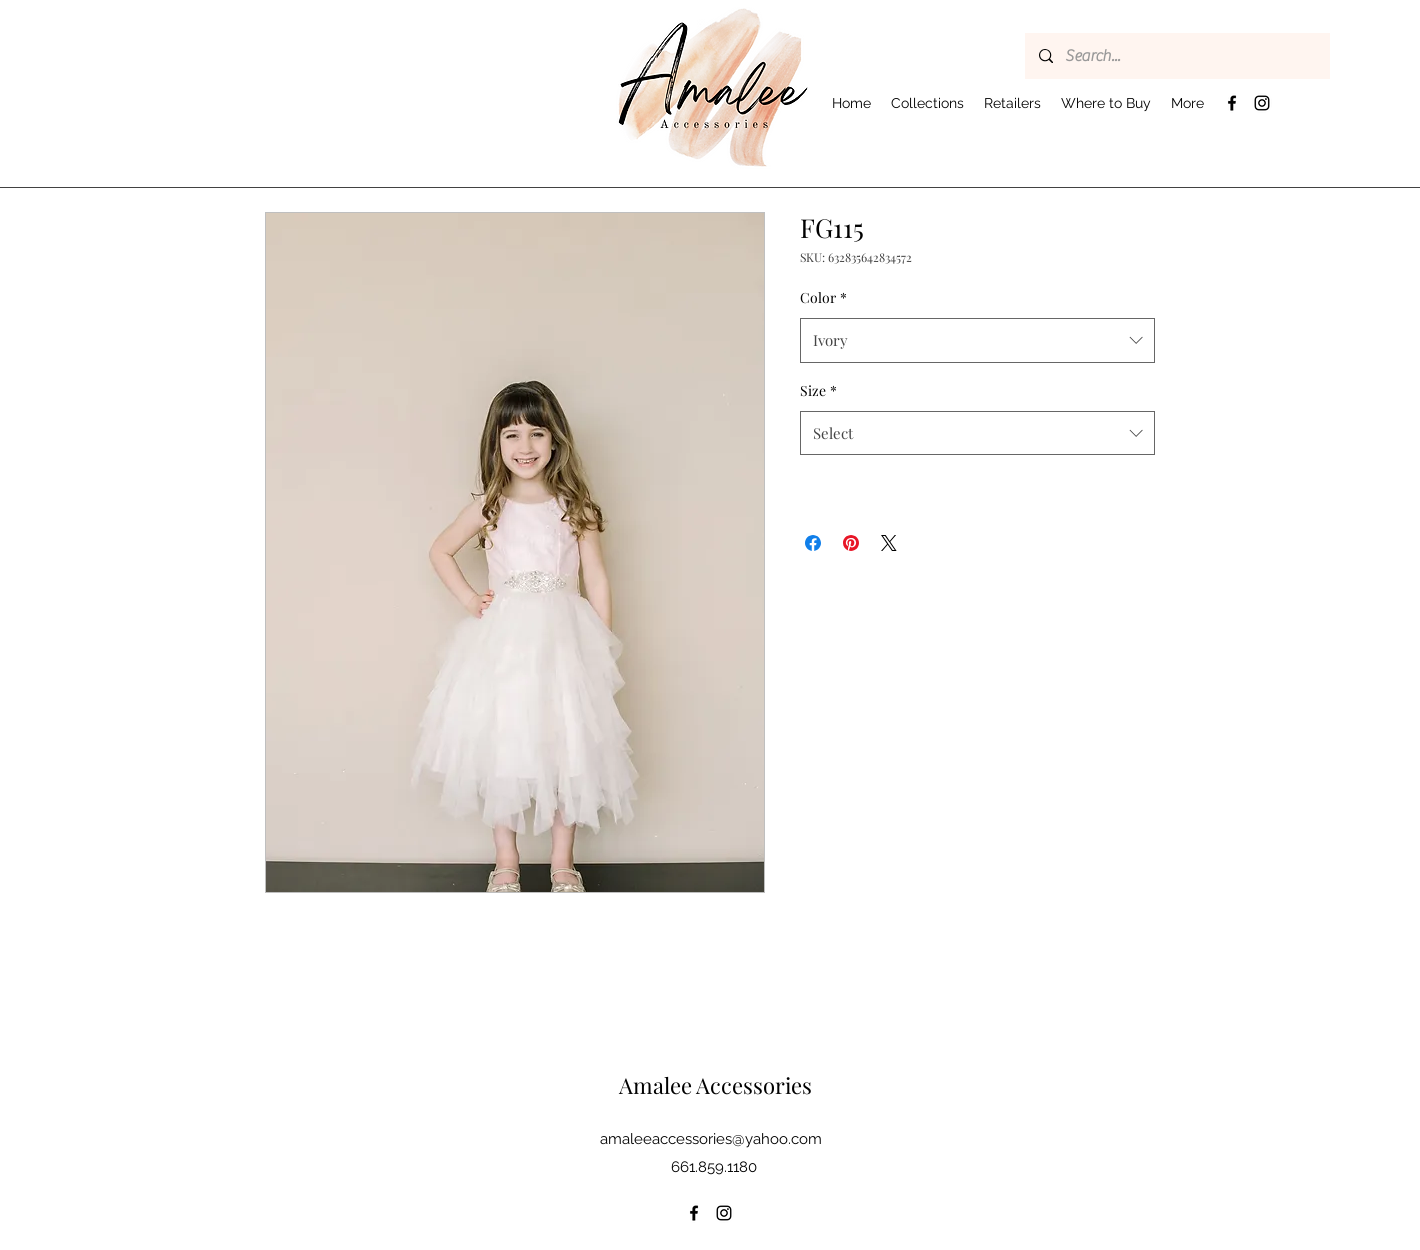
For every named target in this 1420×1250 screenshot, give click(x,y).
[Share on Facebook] (813, 543)
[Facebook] (1232, 103)
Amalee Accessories (715, 1085)
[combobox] (977, 340)
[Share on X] (889, 543)
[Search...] (1176, 56)
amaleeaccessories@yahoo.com (711, 1139)
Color (823, 297)
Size (818, 390)
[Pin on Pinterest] (851, 543)
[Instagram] (1262, 103)
